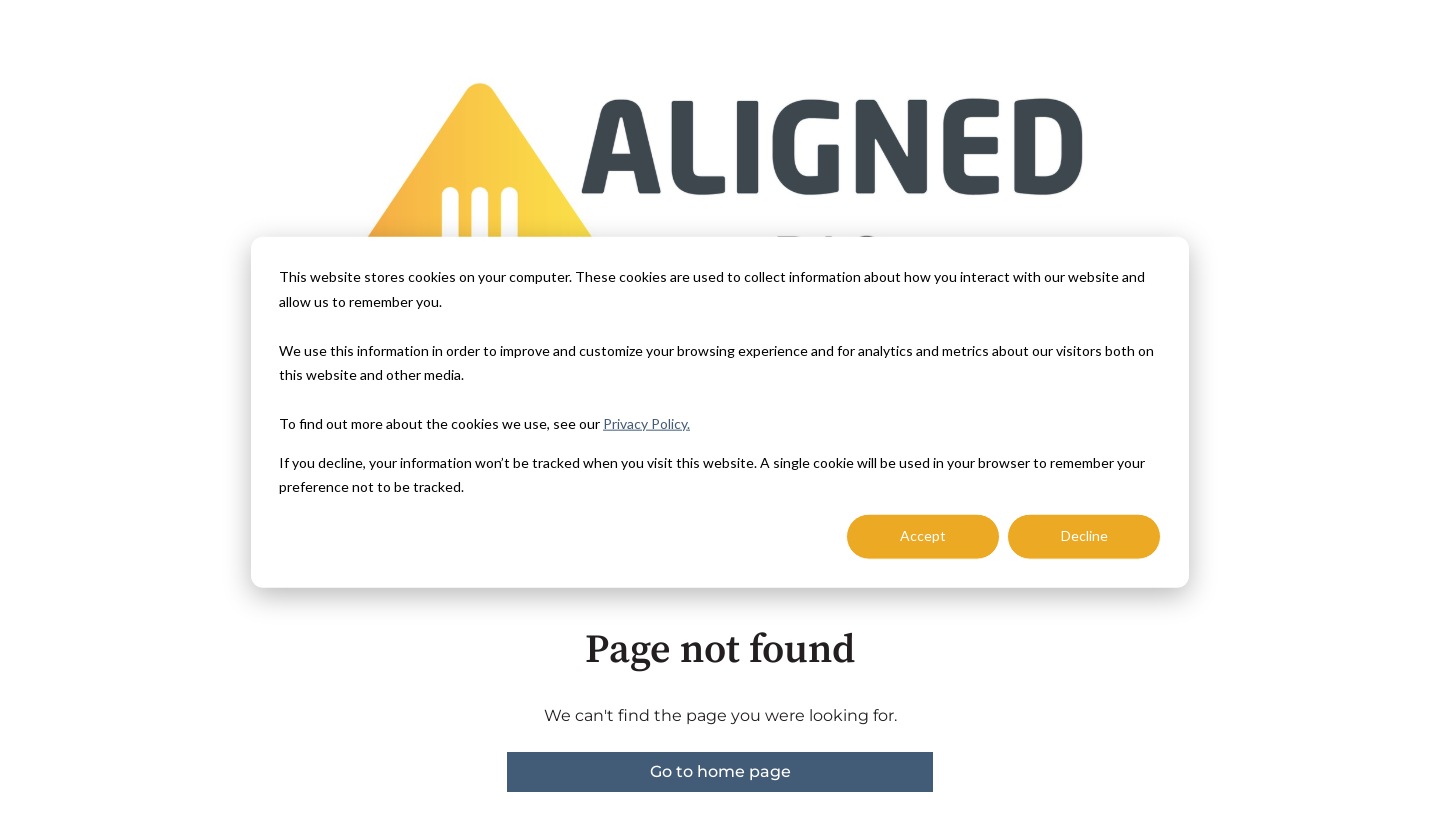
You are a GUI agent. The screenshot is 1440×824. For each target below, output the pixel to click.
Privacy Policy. (646, 423)
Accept (923, 535)
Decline (1084, 535)
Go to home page (720, 771)
